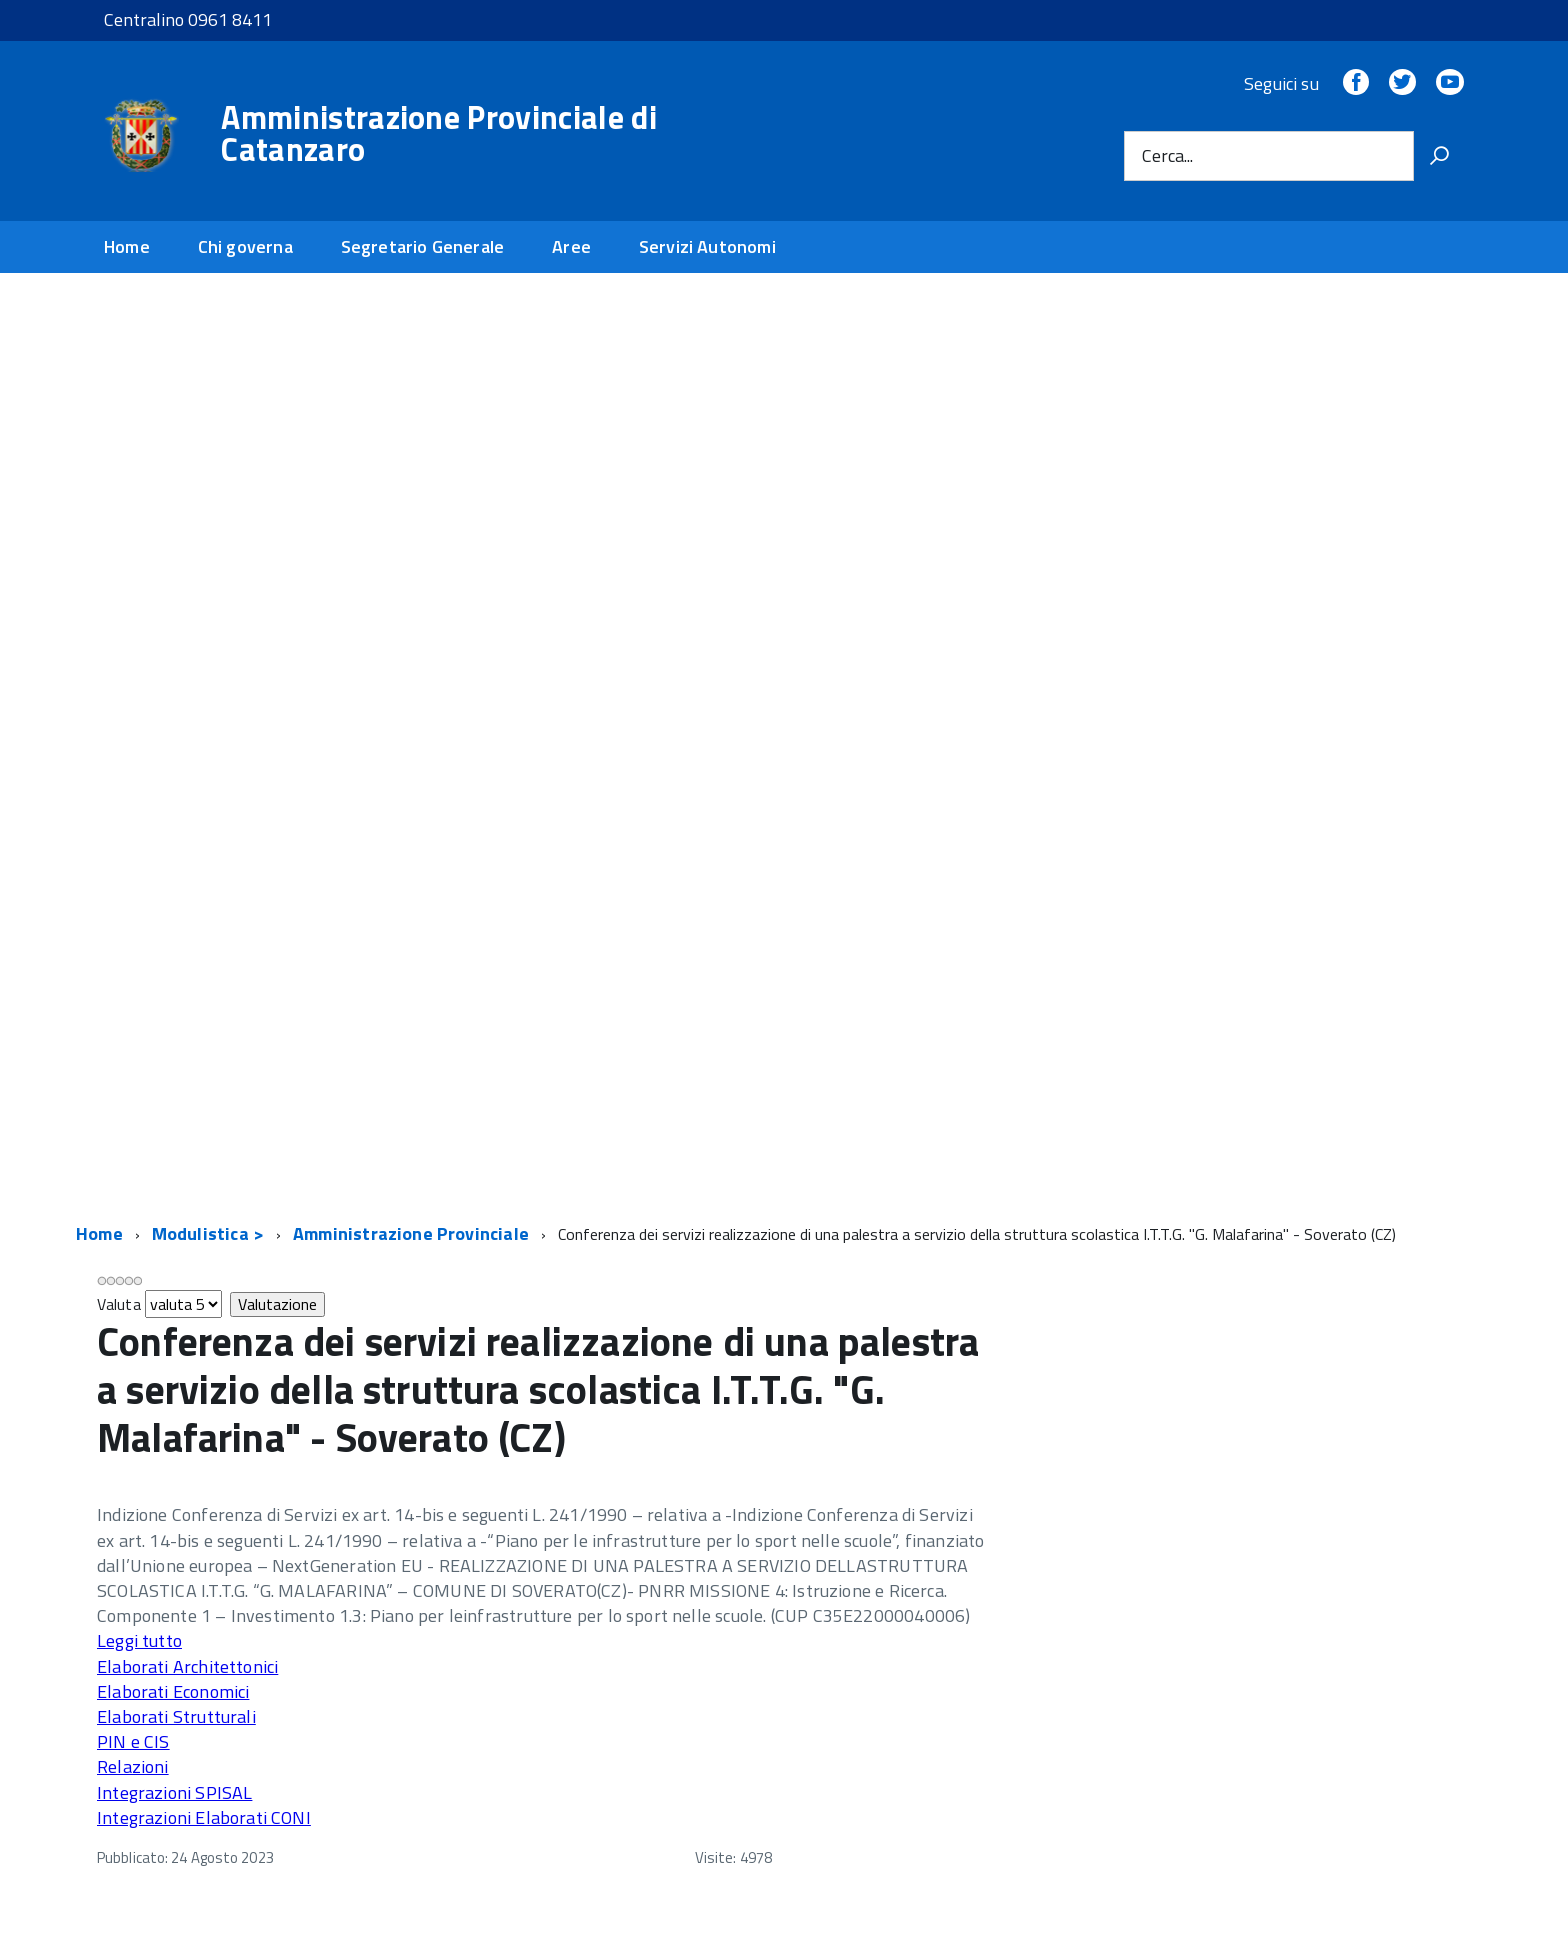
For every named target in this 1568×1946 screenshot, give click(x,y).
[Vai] (1439, 156)
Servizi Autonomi (707, 246)
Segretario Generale (422, 246)
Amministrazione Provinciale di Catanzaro (439, 133)
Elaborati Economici (173, 1691)
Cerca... (1167, 155)
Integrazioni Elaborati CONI (204, 1817)
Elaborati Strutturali (176, 1716)
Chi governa (245, 246)
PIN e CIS (133, 1741)
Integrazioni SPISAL (174, 1792)
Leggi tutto (139, 1640)
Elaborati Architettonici (187, 1666)
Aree (571, 246)
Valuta (119, 1304)
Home (127, 246)
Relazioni (133, 1766)
